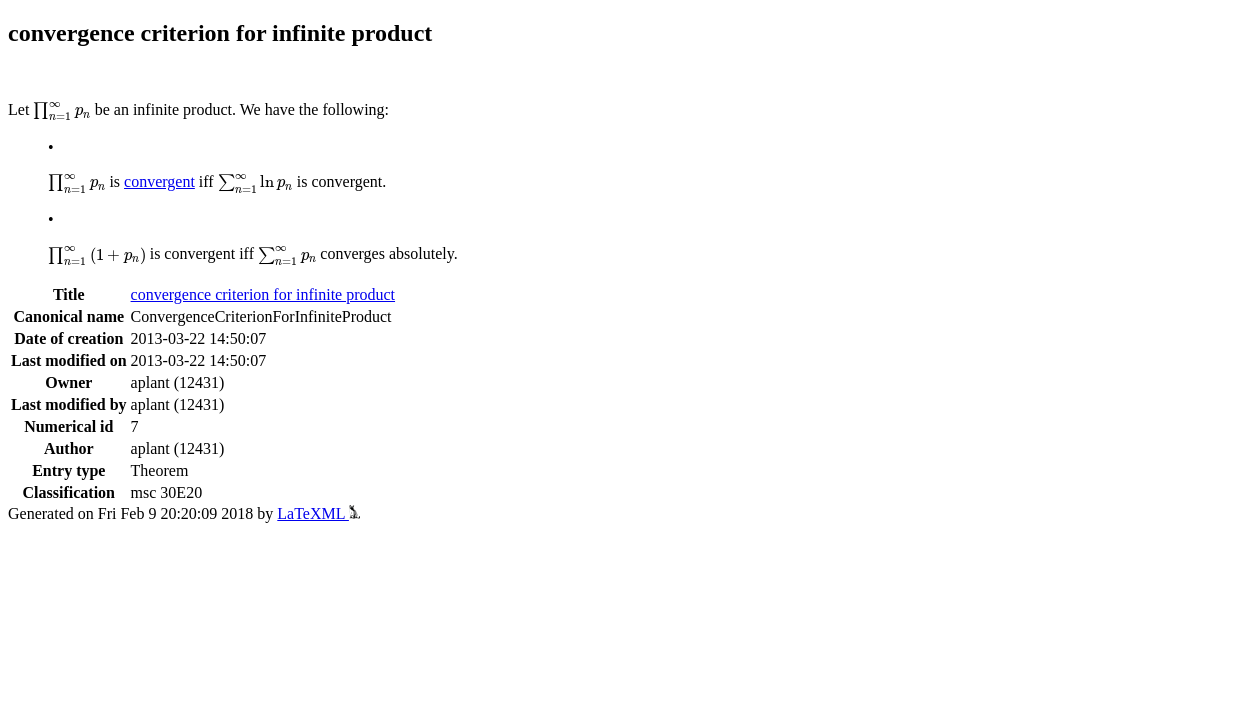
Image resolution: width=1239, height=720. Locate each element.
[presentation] (61, 112)
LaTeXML (318, 513)
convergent (159, 181)
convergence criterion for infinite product (263, 294)
